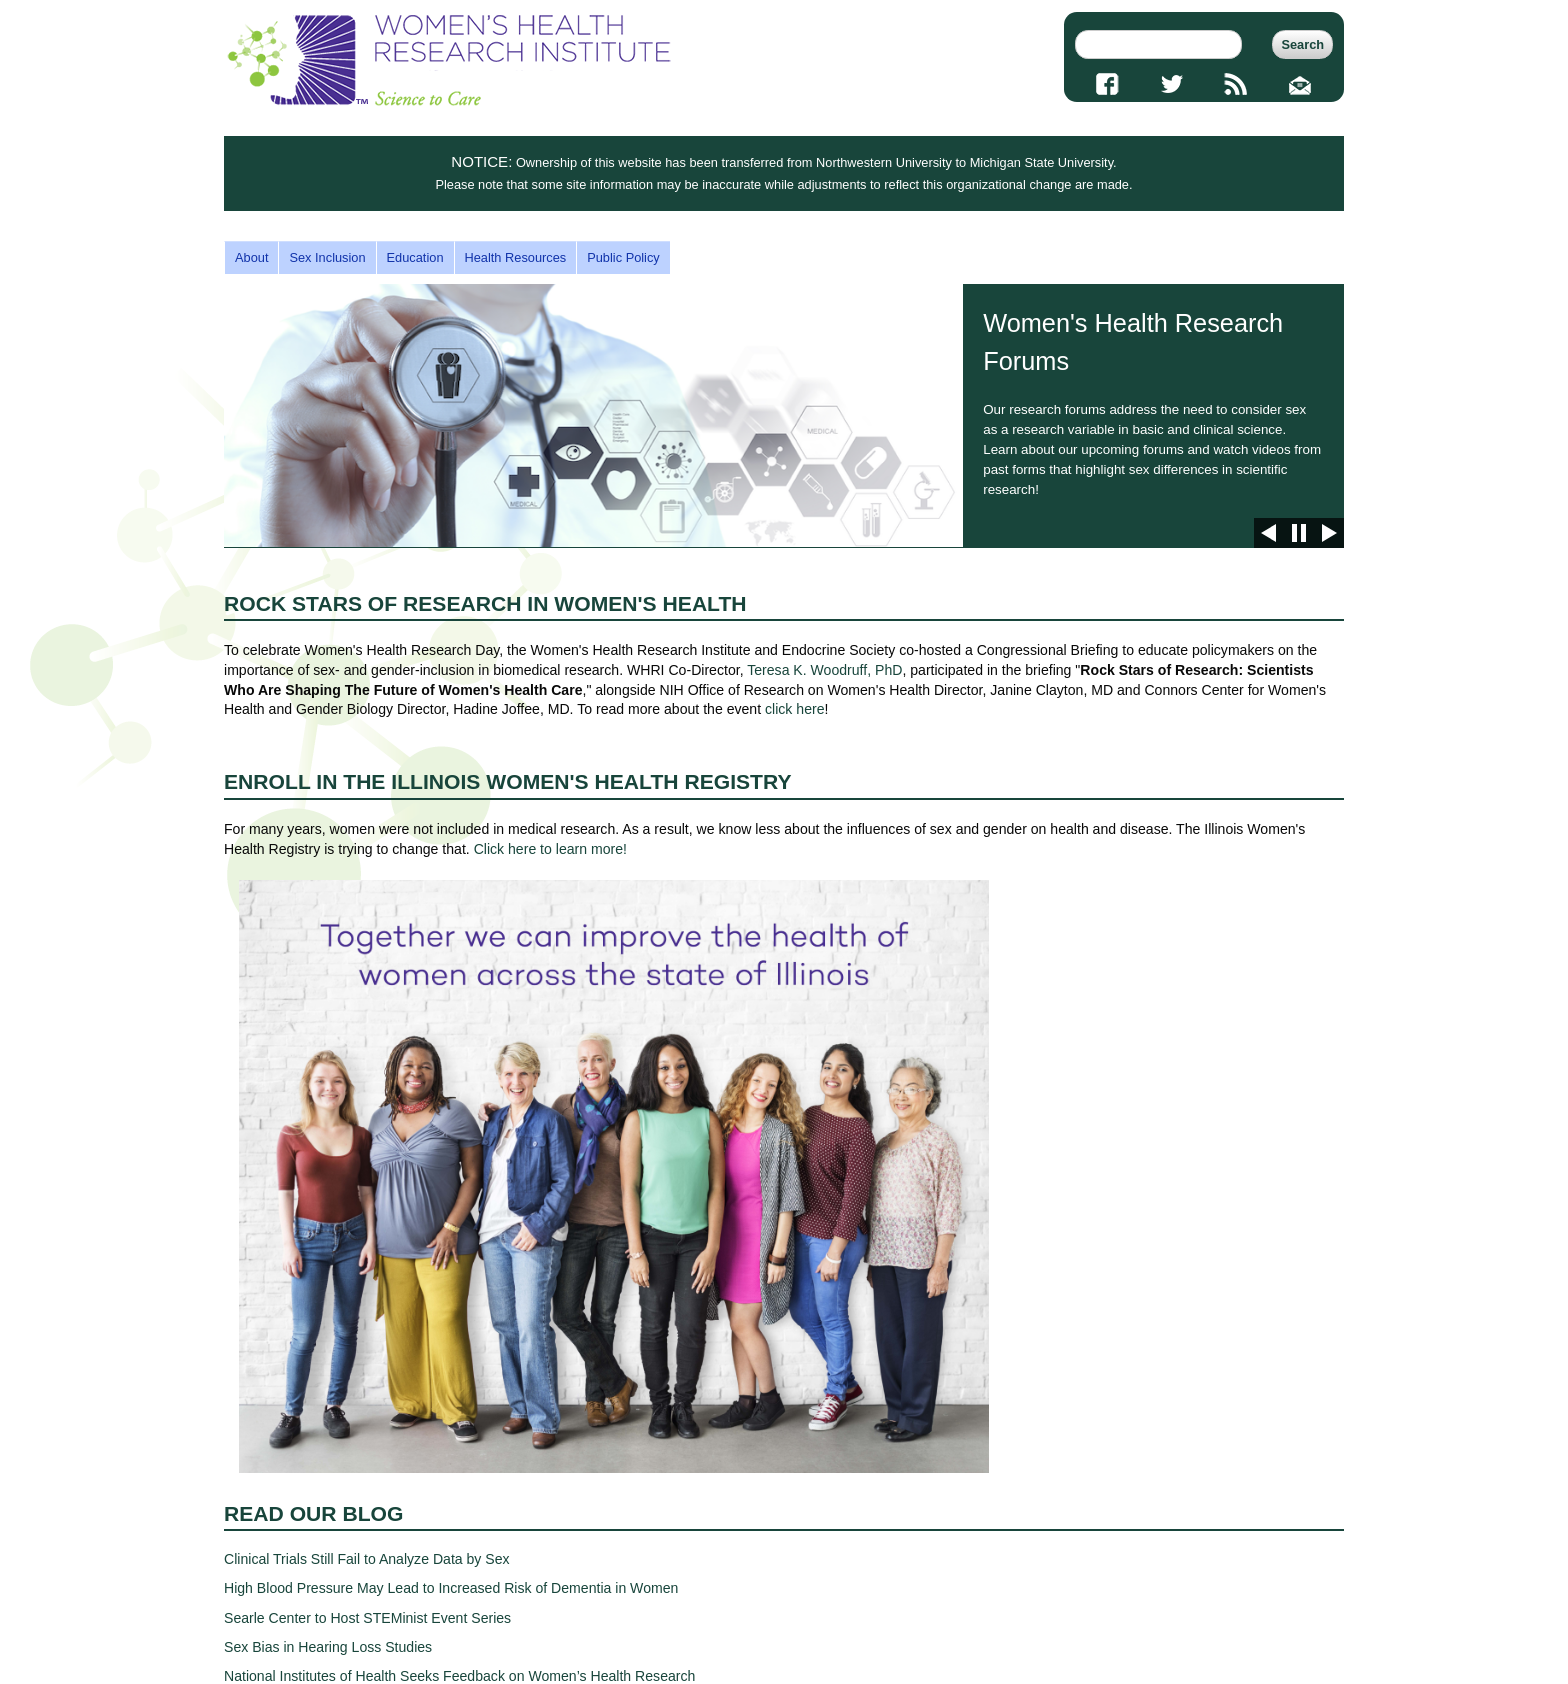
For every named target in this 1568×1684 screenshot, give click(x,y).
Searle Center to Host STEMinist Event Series (367, 1618)
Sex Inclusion (327, 257)
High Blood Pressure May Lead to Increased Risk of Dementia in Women (451, 1588)
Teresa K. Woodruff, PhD (824, 670)
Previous (1269, 533)
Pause (1299, 533)
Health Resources (516, 257)
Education (415, 257)
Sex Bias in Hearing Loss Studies (328, 1647)
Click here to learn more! (550, 849)
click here (794, 709)
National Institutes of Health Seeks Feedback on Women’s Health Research (459, 1676)
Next (1329, 533)
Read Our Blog (313, 1513)
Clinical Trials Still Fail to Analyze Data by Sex (367, 1559)
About (251, 257)
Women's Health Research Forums (784, 416)
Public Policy (623, 257)
